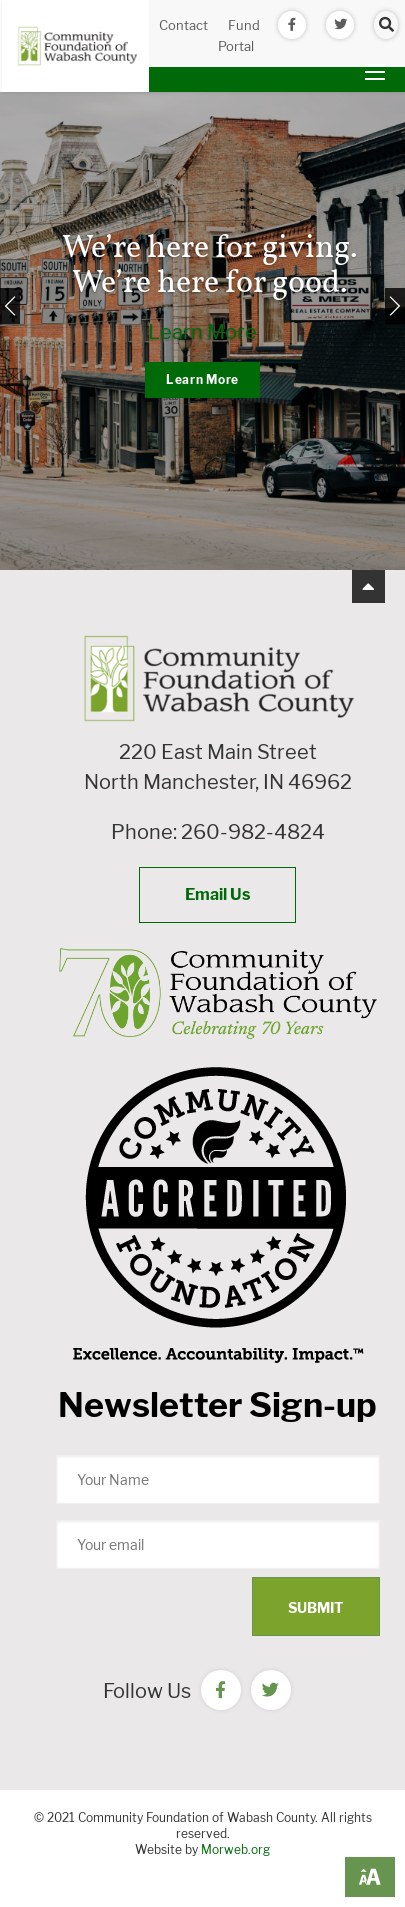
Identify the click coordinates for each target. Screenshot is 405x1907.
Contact (183, 25)
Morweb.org (235, 1849)
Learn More (202, 332)
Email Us (217, 894)
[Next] (395, 306)
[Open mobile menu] (375, 72)
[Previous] (10, 306)
